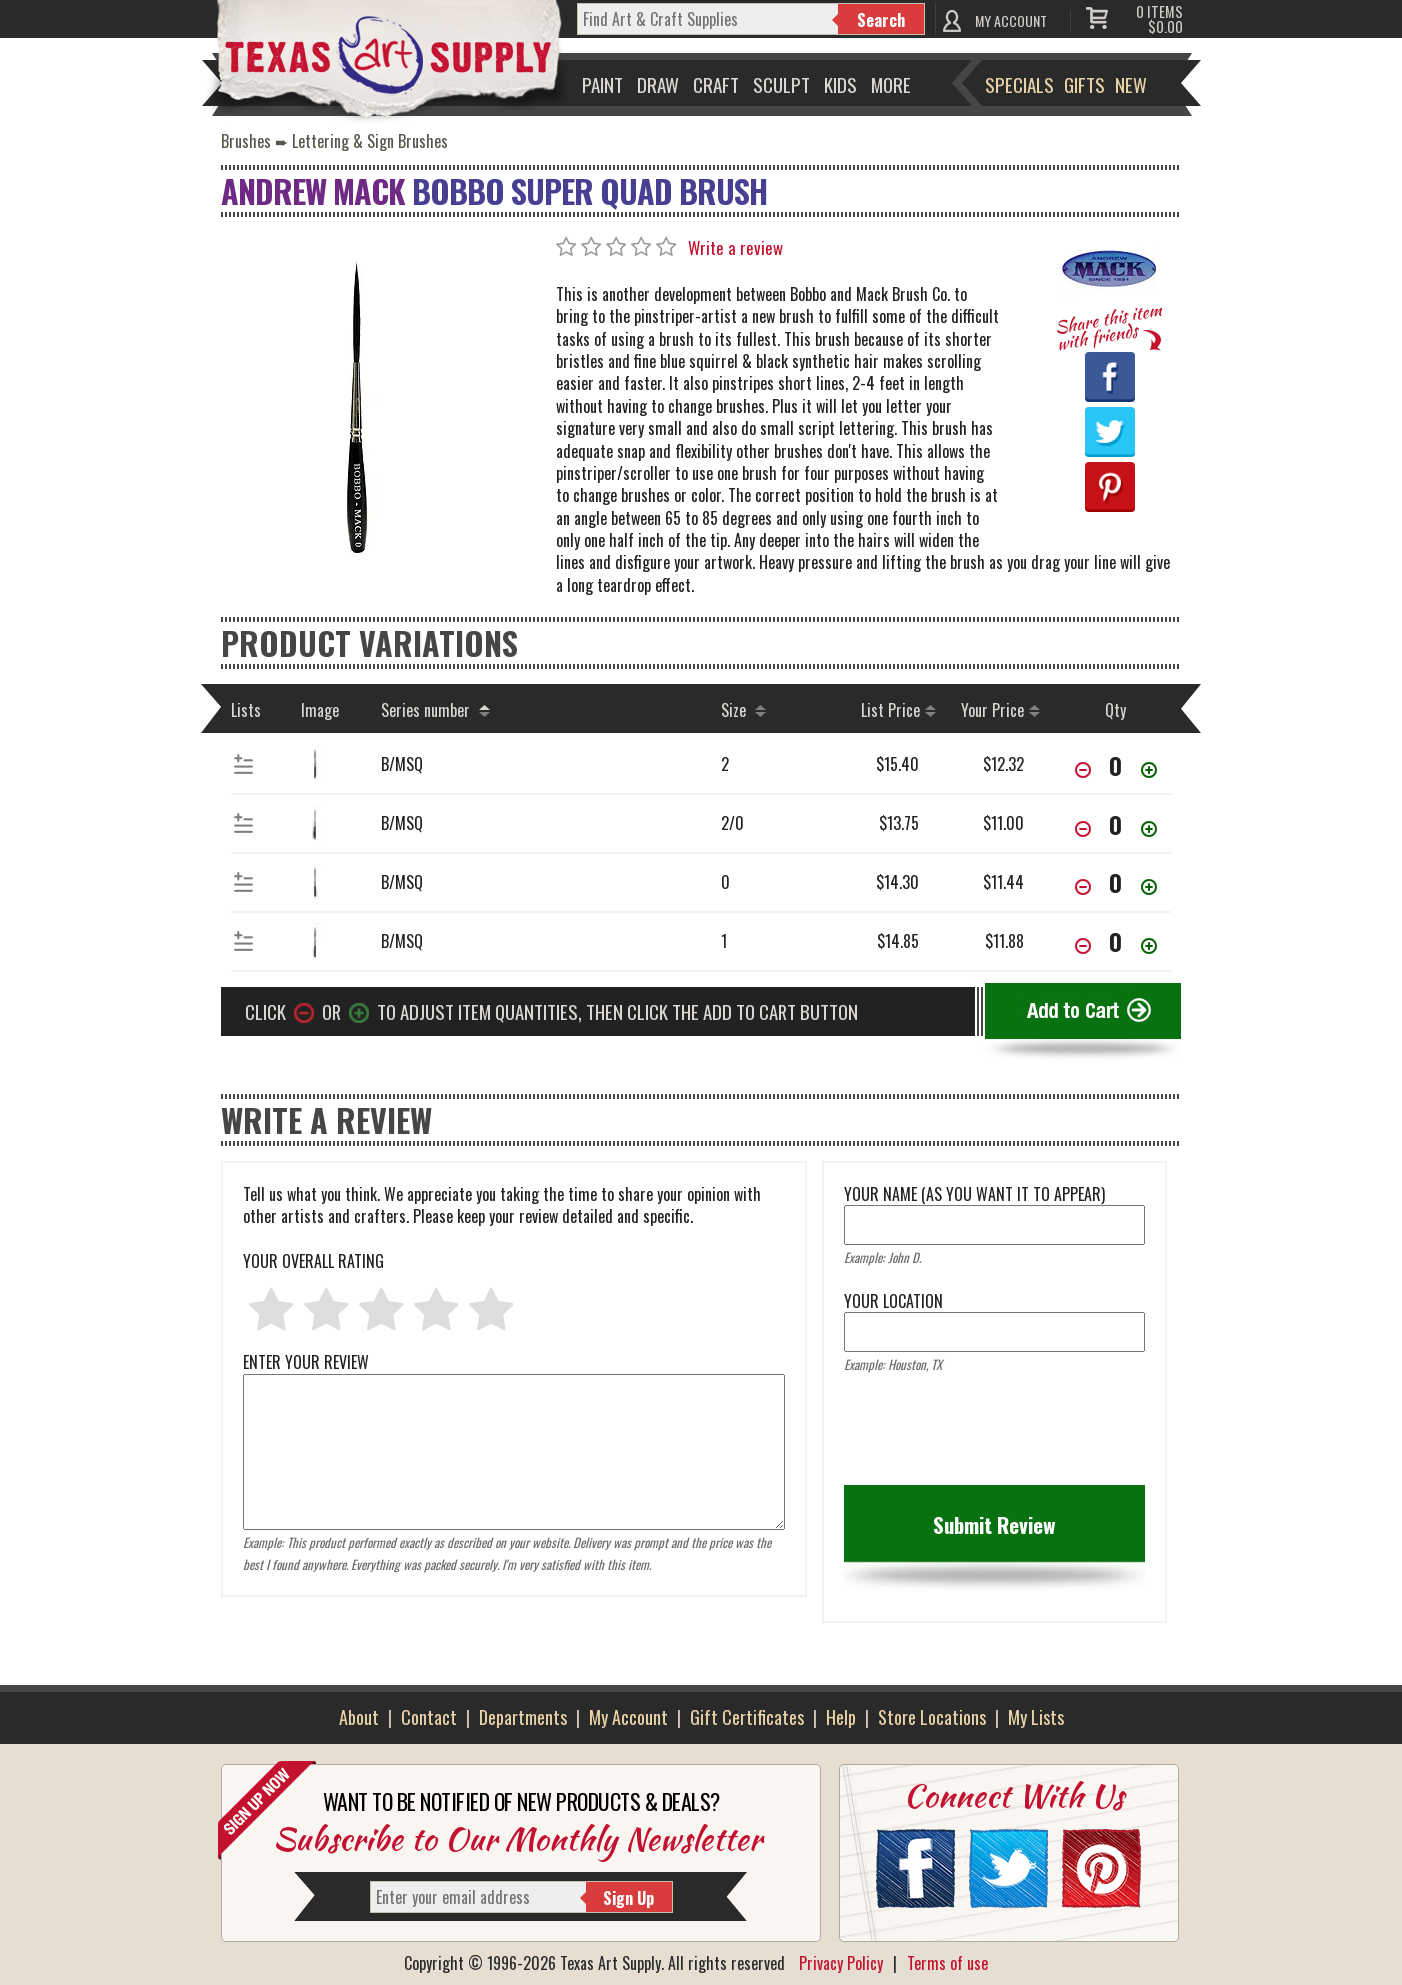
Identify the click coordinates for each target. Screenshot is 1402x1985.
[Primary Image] (356, 410)
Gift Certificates (747, 1717)
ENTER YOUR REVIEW (514, 1373)
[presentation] (996, 1436)
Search (881, 20)
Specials (1019, 84)
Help (841, 1717)
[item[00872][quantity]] (1116, 824)
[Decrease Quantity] (1083, 771)
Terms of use (947, 1963)
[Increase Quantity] (1149, 771)
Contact (429, 1717)
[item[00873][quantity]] (1116, 765)
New (1131, 84)
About (359, 1717)
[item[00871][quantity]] (1116, 882)
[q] (708, 19)
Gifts (1084, 84)
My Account (628, 1717)
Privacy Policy (841, 1963)
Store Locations (932, 1717)
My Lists (1036, 1717)
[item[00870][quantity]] (1116, 941)
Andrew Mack (313, 190)
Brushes (246, 141)
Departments (523, 1717)
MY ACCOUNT (1011, 20)
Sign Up (628, 1898)
